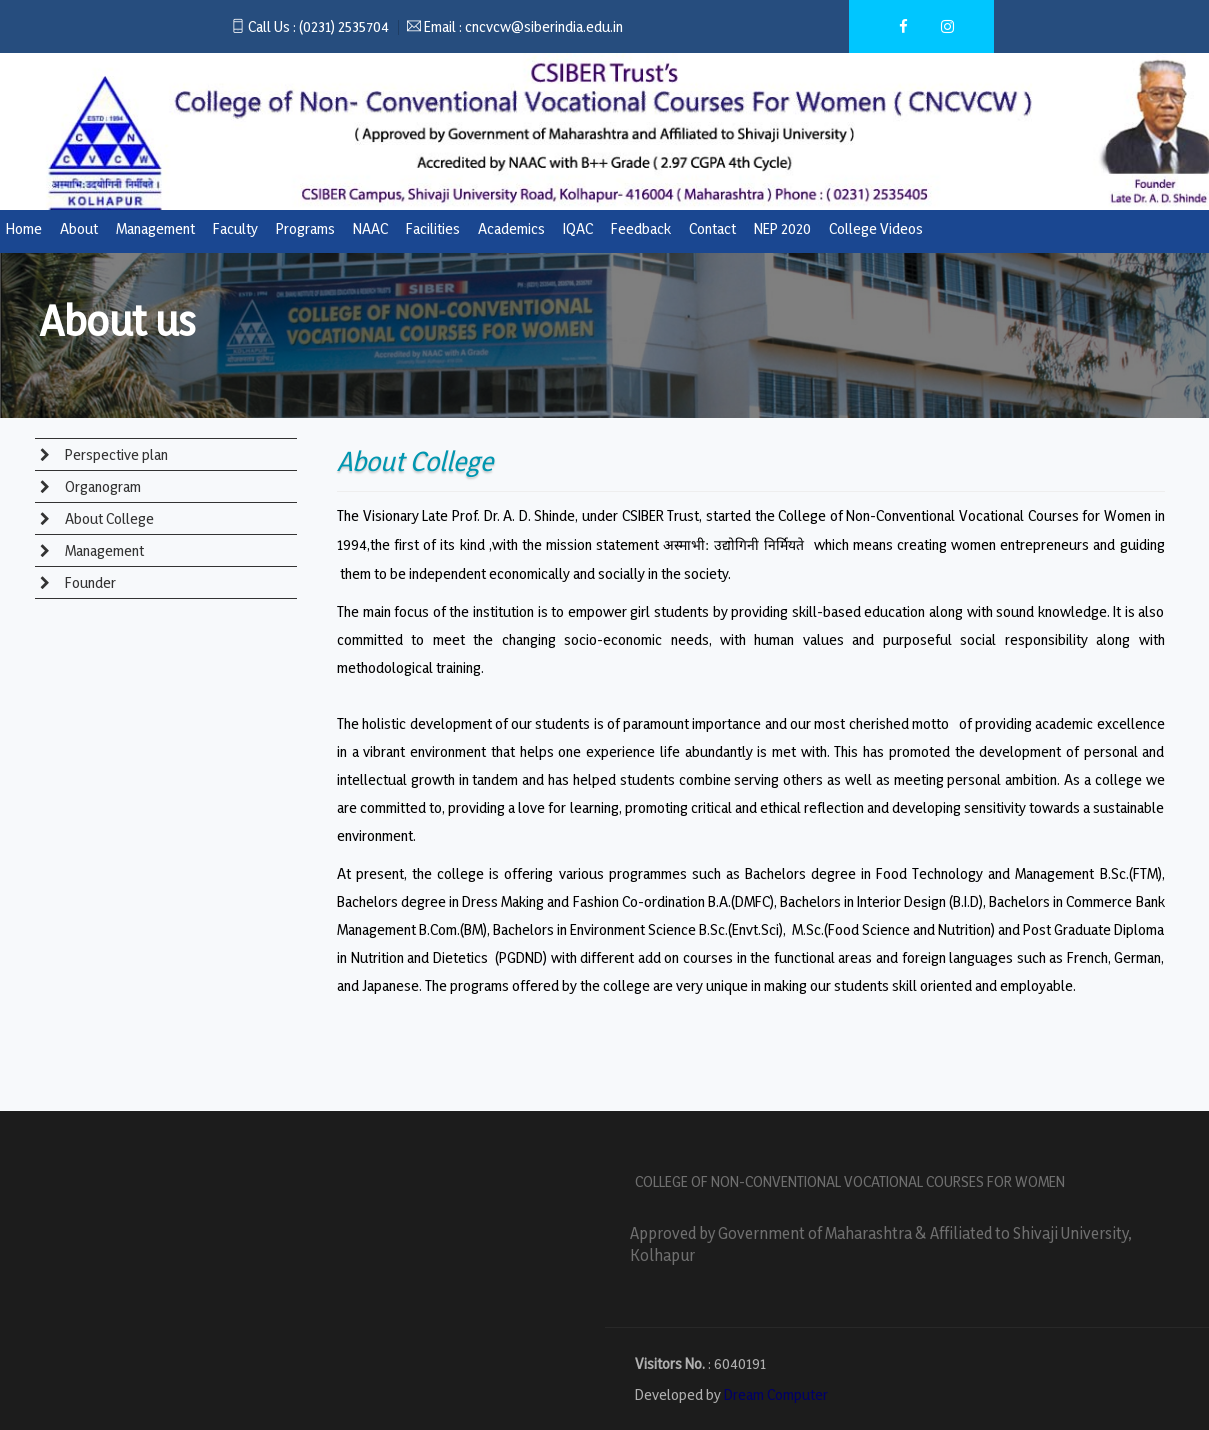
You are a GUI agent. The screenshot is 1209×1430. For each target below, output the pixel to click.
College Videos (876, 228)
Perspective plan (115, 454)
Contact (712, 228)
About (79, 228)
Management (155, 228)
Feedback (641, 228)
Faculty (235, 228)
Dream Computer (776, 1394)
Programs (305, 228)
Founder (89, 582)
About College (108, 518)
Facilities (433, 228)
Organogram (101, 486)
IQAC (578, 228)
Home (24, 228)
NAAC (370, 228)
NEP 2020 (782, 228)
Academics (511, 228)
